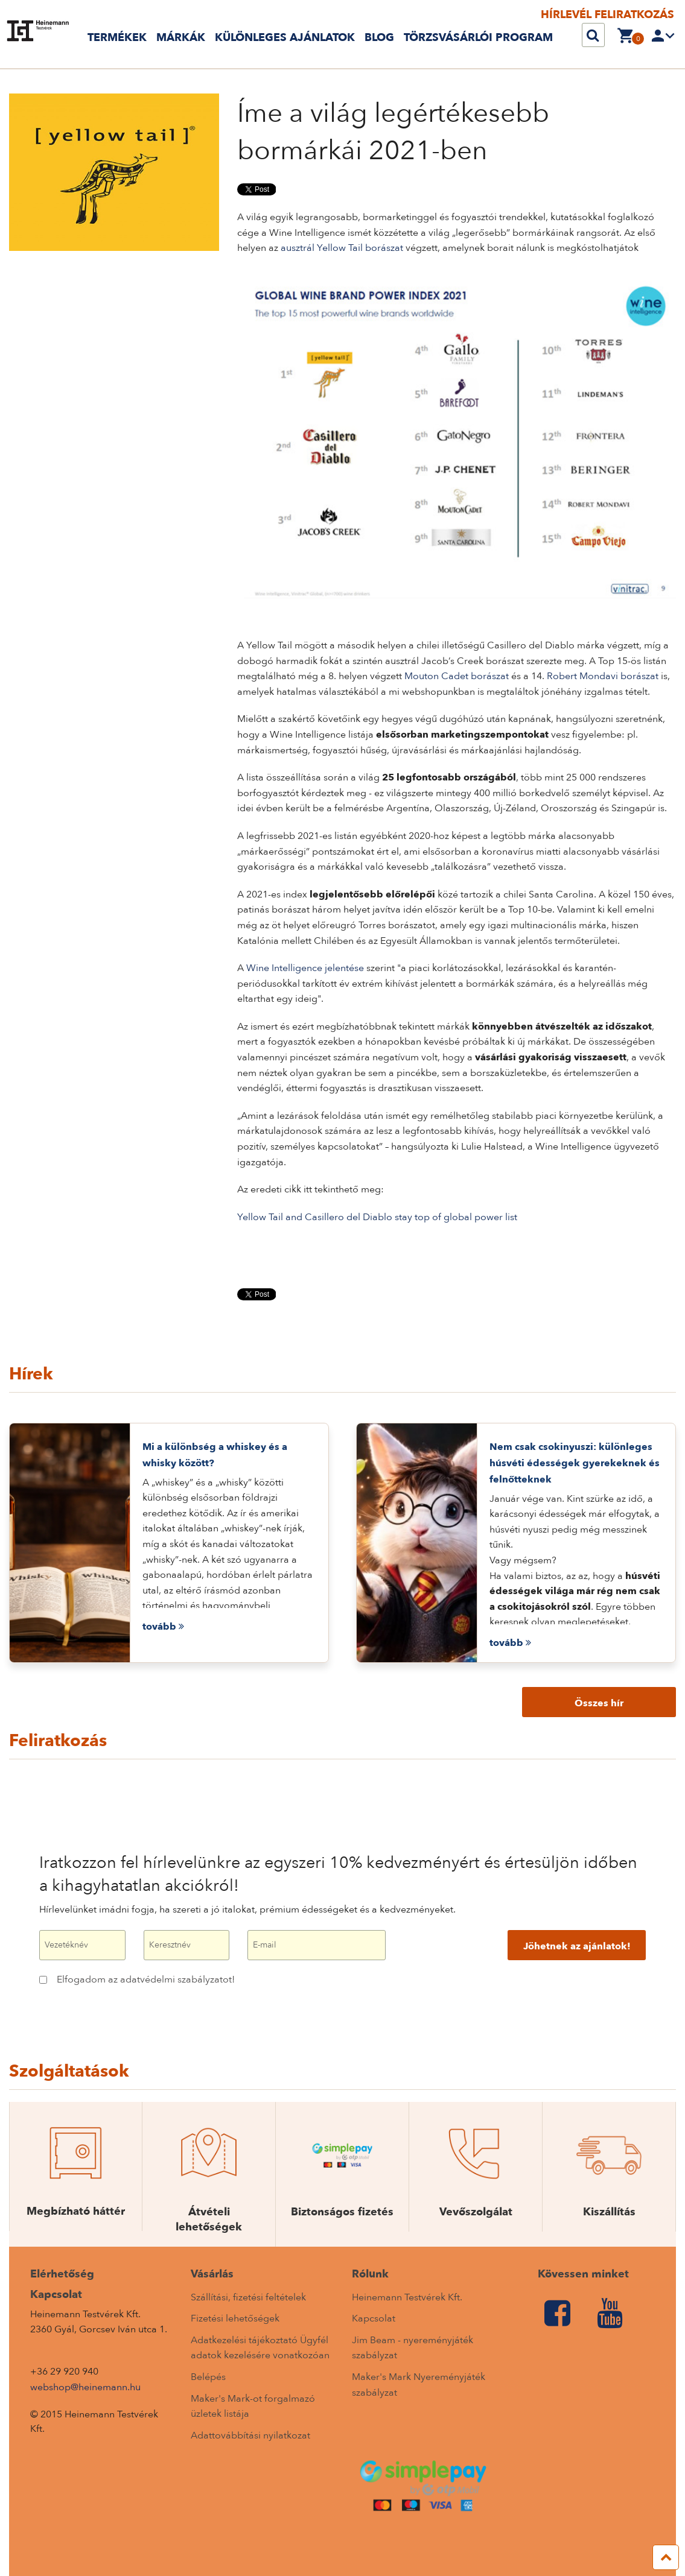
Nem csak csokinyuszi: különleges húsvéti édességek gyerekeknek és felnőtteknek (574, 1463)
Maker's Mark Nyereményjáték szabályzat (418, 2384)
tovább (163, 1626)
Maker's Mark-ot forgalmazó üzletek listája (253, 2406)
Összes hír (599, 1703)
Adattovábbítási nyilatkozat (250, 2435)
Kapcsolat (373, 2318)
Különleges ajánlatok (285, 37)
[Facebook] (557, 2314)
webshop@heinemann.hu (85, 2387)
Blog (379, 37)
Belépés (208, 2377)
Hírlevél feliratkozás (607, 14)
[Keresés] (593, 36)
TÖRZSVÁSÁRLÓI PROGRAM (478, 37)
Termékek (117, 37)
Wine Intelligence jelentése (305, 968)
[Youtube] (610, 2314)
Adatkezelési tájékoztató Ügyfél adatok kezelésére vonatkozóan (260, 2348)
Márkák (180, 37)
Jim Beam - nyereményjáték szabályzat (412, 2348)
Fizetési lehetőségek (235, 2318)
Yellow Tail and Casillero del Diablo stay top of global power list (377, 1217)
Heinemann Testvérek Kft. (407, 2297)
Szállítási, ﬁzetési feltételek (248, 2297)
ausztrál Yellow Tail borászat (342, 248)
